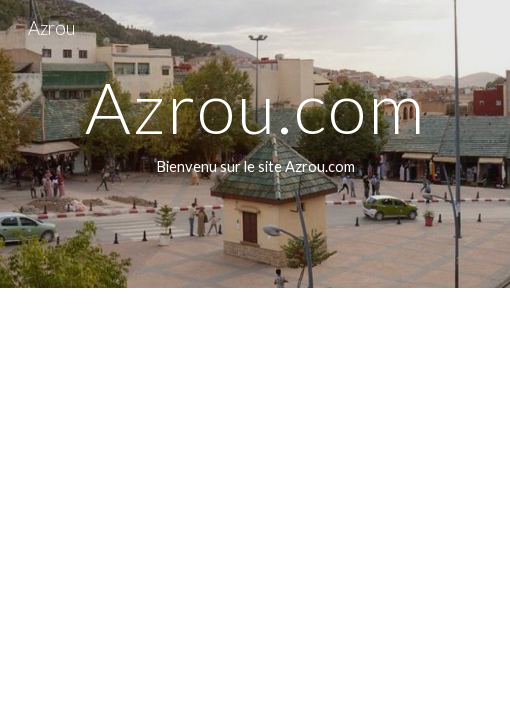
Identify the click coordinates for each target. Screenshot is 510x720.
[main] (255, 144)
